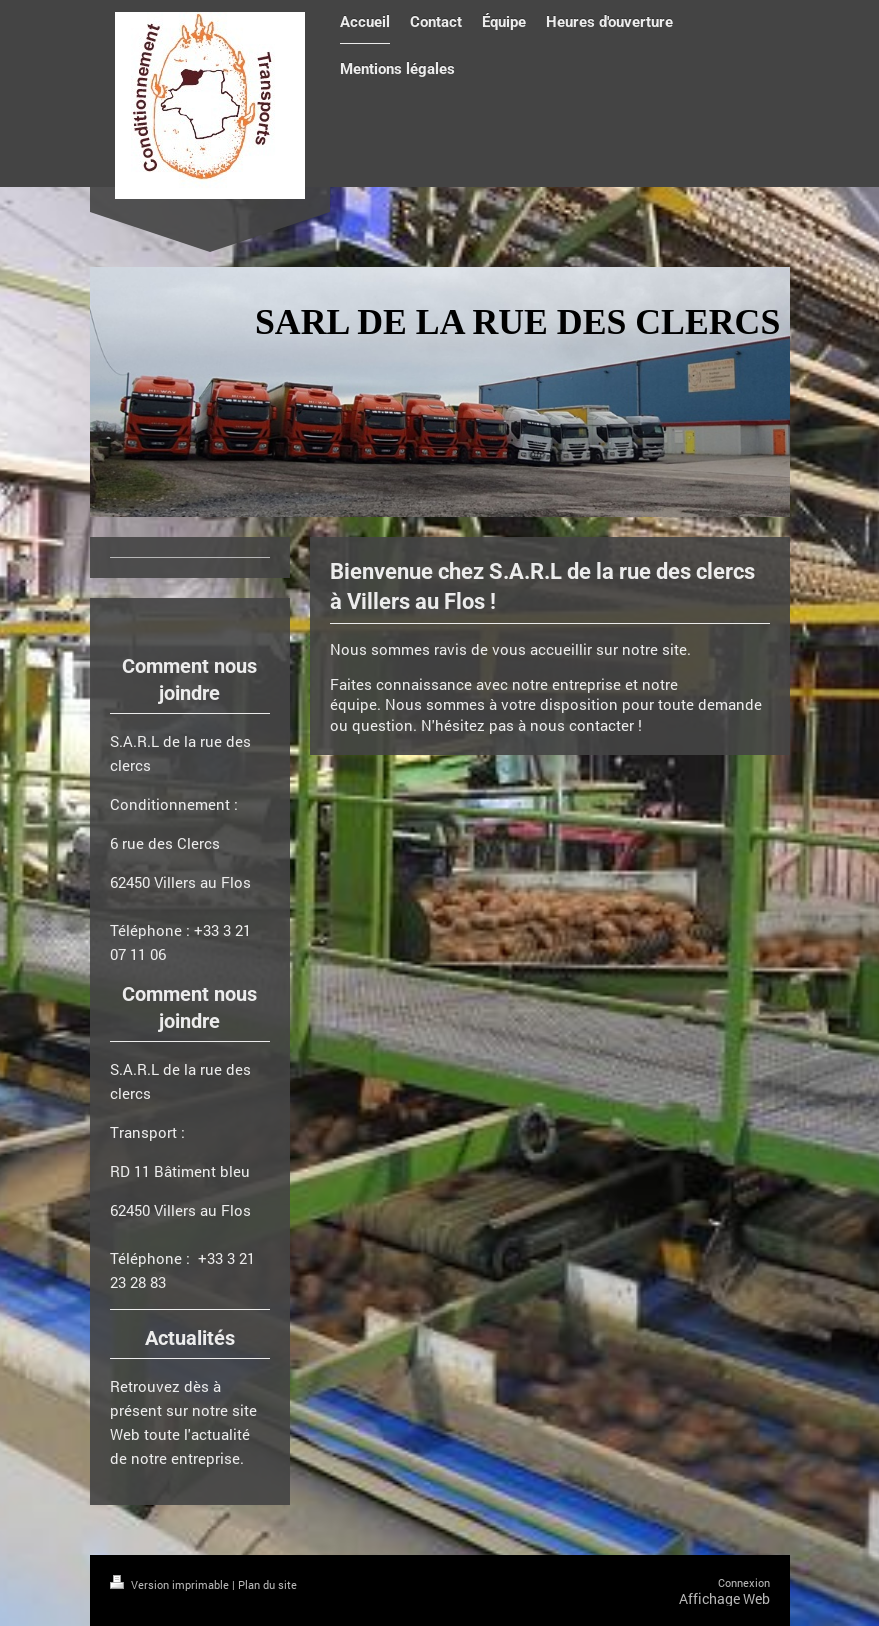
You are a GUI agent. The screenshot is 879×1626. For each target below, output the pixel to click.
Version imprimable (171, 1584)
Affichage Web (724, 1598)
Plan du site (267, 1584)
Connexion (744, 1582)
